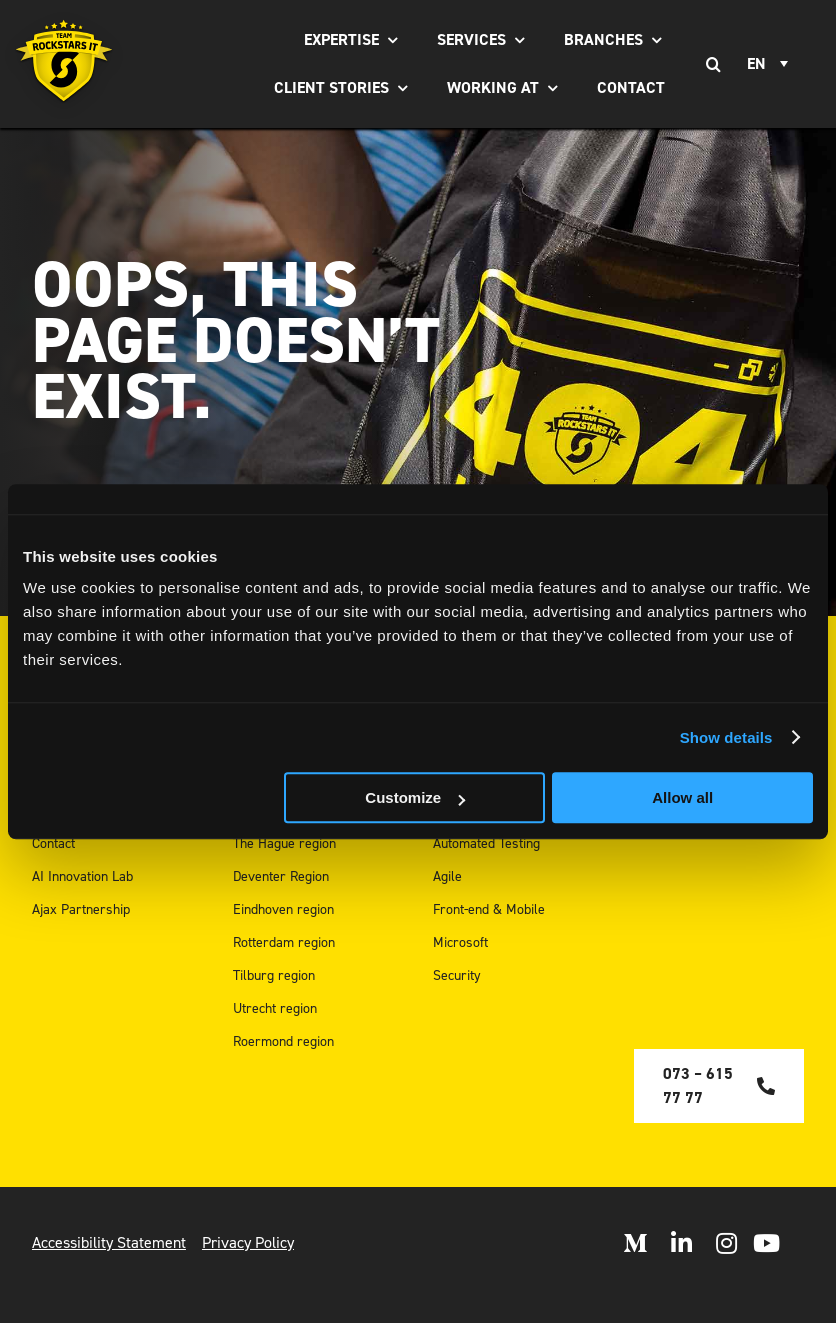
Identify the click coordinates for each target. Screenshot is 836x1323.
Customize (415, 797)
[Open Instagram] (726, 1243)
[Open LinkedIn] (681, 1243)
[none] (770, 64)
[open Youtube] (766, 1243)
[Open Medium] (635, 1243)
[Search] (713, 64)
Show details (726, 737)
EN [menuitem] (756, 64)
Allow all (682, 797)
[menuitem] (770, 64)
